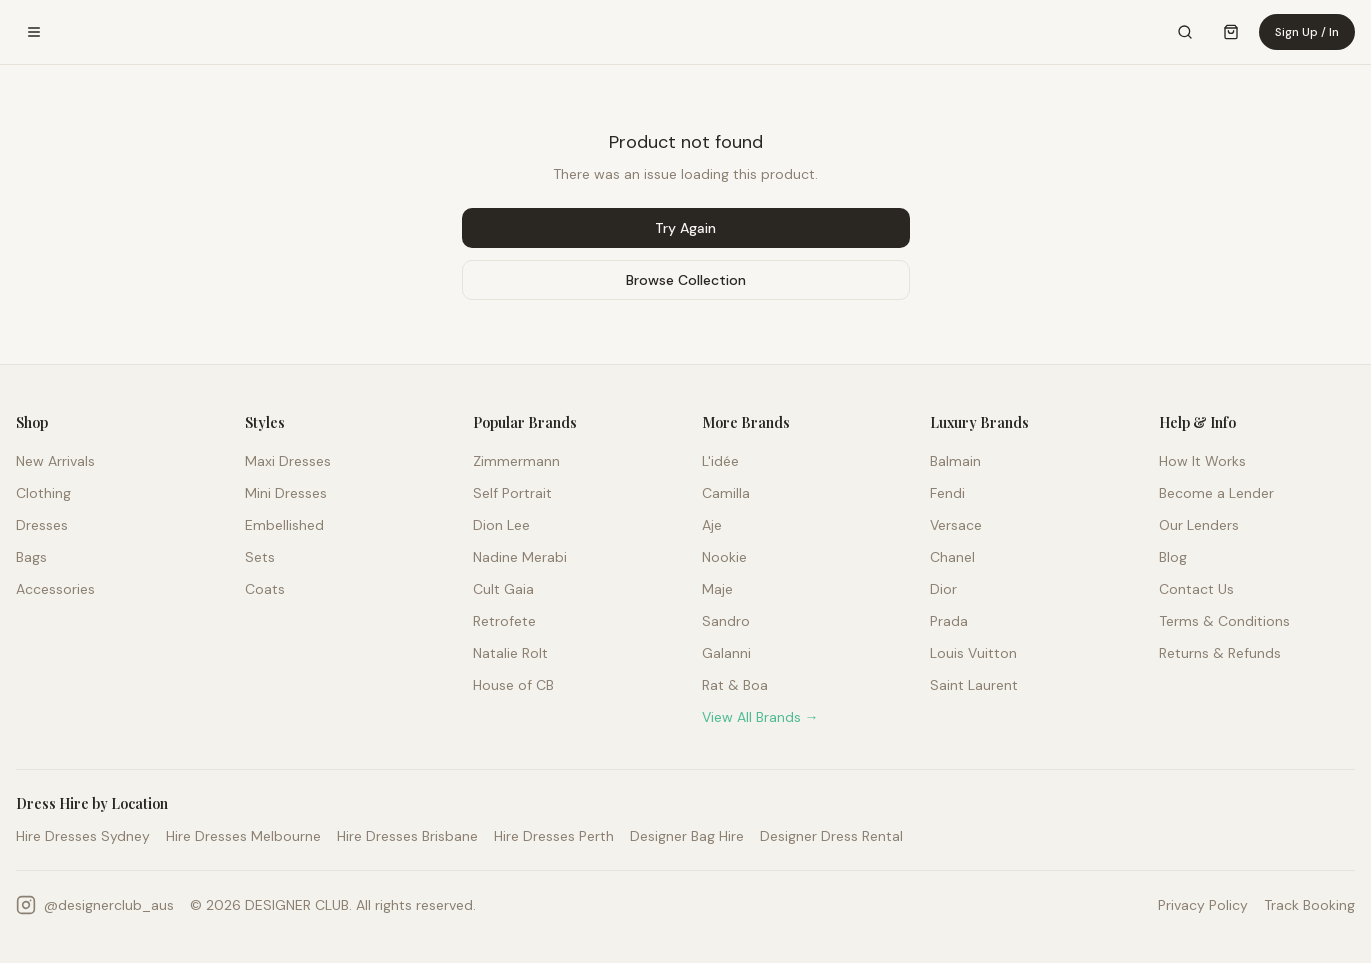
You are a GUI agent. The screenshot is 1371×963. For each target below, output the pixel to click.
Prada (949, 621)
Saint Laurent (974, 685)
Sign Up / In (1307, 32)
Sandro (726, 621)
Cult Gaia (503, 589)
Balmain (955, 461)
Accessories (55, 589)
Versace (956, 525)
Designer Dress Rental (831, 836)
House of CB (513, 685)
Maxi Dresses (288, 461)
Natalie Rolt (510, 653)
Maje (717, 589)
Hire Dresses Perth (554, 836)
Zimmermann (516, 461)
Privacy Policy (1203, 905)
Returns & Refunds (1220, 653)
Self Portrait (512, 493)
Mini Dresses (286, 493)
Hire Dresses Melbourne (243, 836)
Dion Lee (501, 525)
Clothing (43, 493)
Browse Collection (686, 280)
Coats (265, 589)
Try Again (685, 228)
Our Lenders (1199, 525)
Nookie (724, 557)
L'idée (720, 461)
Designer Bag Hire (687, 836)
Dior (943, 589)
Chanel (952, 557)
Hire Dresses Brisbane (407, 836)
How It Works (1202, 461)
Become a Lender (1216, 493)
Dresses (42, 525)
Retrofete (504, 621)
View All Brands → (760, 717)
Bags (31, 557)
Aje (712, 525)
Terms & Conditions (1224, 621)
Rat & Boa (735, 685)
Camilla (726, 493)
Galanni (726, 653)
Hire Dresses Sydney (83, 836)
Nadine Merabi (520, 557)
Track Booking (1309, 905)
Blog (1173, 557)
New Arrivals (55, 461)
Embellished (284, 525)
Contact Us (1196, 589)
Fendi (947, 493)
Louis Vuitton (973, 653)
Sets (260, 557)
